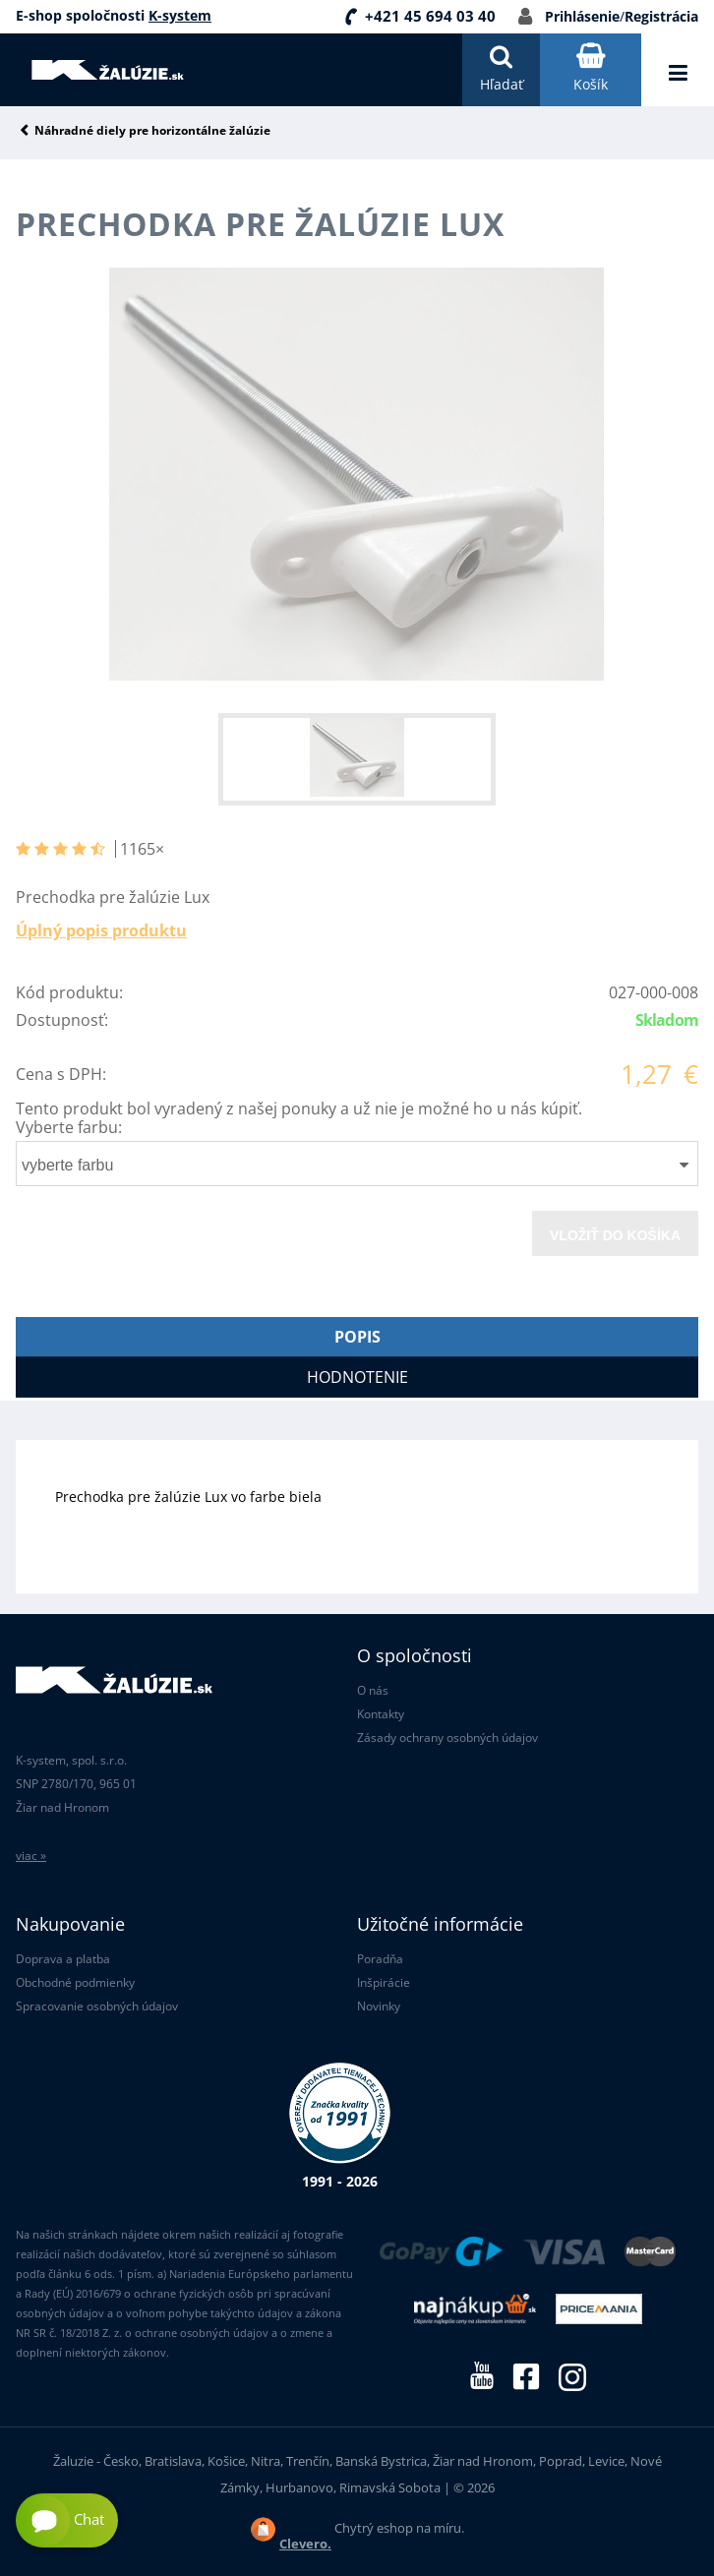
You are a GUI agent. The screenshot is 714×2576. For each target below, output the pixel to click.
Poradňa (380, 1958)
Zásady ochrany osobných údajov (447, 1737)
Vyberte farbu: (69, 1127)
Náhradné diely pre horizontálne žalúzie (152, 131)
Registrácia (661, 16)
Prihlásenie (582, 16)
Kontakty (380, 1714)
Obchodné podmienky (75, 1982)
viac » (31, 1855)
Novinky (378, 2006)
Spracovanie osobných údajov (97, 2006)
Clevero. (305, 2543)
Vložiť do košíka (615, 1235)
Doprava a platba (63, 1958)
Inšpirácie (383, 1982)
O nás (372, 1690)
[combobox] (357, 1163)
